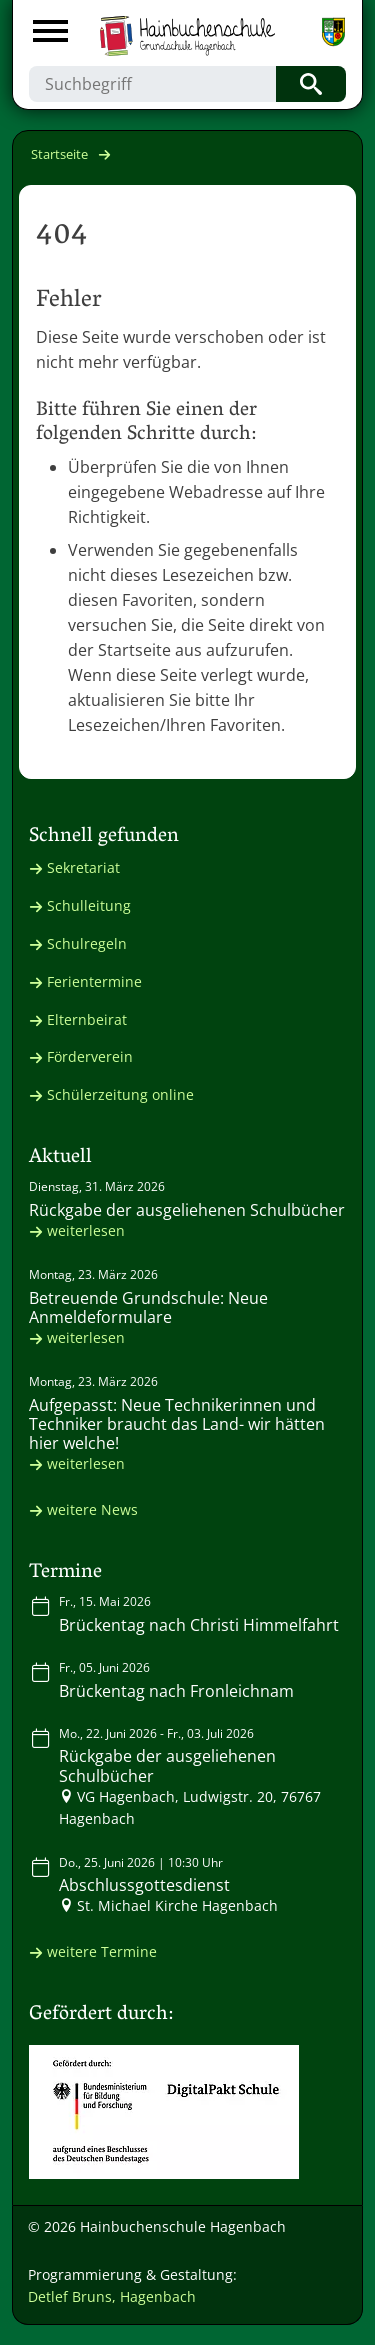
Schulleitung (89, 905)
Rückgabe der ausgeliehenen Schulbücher (187, 1210)
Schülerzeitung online (120, 1094)
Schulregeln (87, 943)
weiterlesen (86, 1230)
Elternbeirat (87, 1019)
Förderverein (90, 1056)
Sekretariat (83, 867)
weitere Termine (102, 1951)
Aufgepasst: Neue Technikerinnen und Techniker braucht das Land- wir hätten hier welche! (177, 1424)
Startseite (59, 154)
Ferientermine (94, 981)
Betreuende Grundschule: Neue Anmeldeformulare (148, 1307)
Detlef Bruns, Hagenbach (112, 2296)
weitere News (92, 1509)
